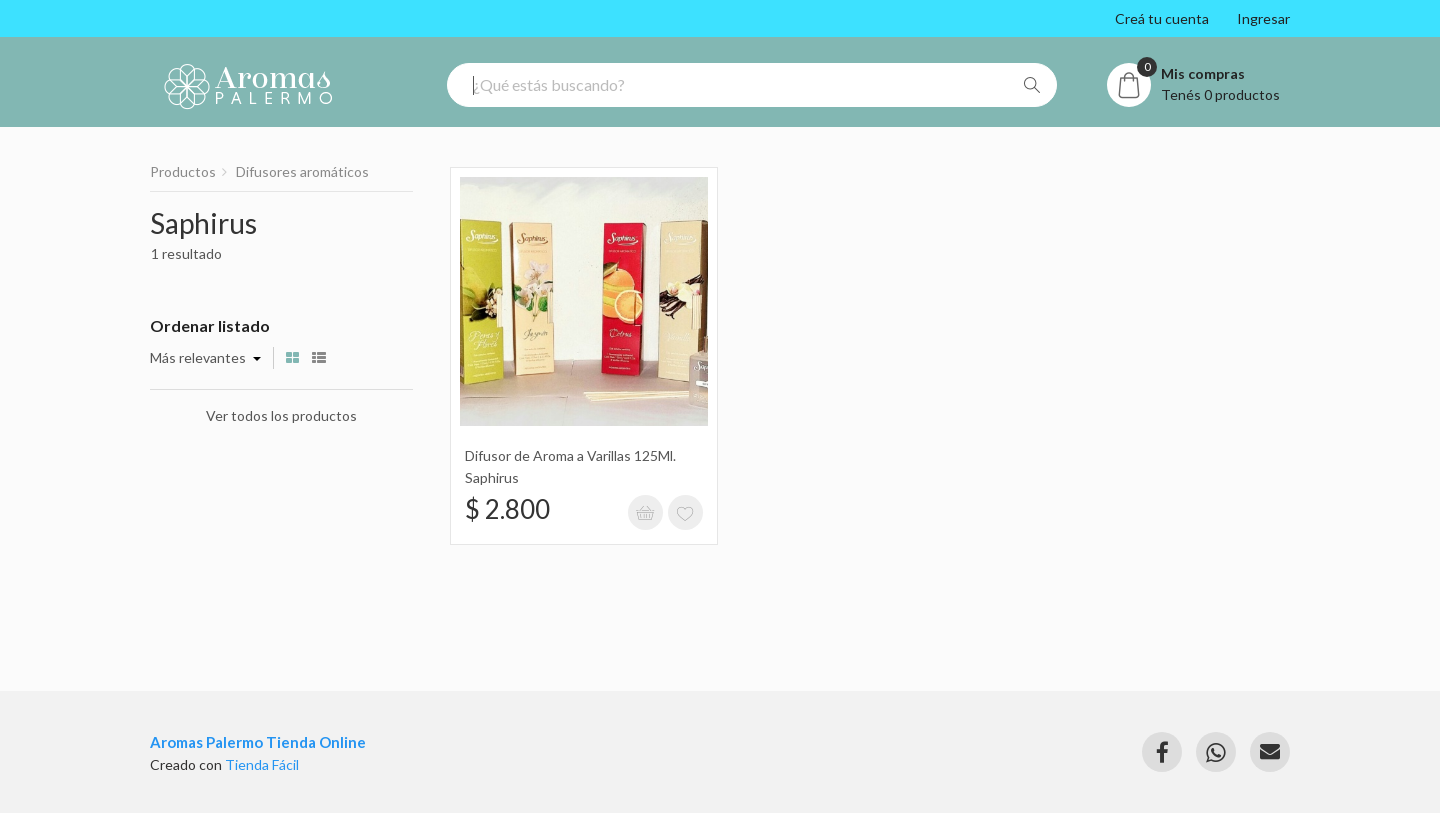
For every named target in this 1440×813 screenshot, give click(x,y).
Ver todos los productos (281, 415)
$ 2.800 (507, 509)
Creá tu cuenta (1162, 18)
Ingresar (1263, 18)
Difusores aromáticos (302, 171)
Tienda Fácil (262, 764)
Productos (183, 171)
